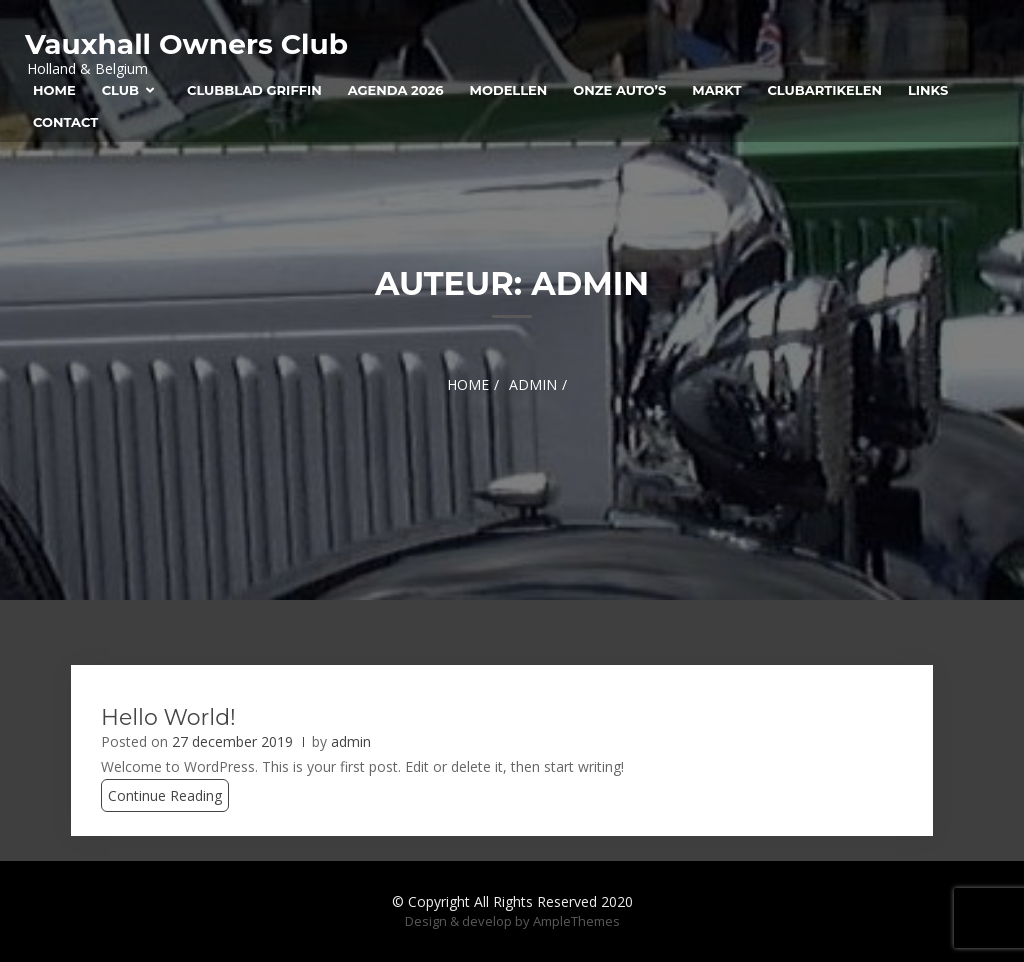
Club (120, 90)
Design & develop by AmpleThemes (512, 921)
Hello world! (168, 717)
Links (928, 90)
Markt (716, 90)
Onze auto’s (619, 90)
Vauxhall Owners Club (186, 44)
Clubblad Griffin (254, 90)
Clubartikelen (824, 90)
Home (54, 90)
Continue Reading (165, 795)
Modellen (509, 90)
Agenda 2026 (396, 90)
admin (351, 741)
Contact (65, 122)
